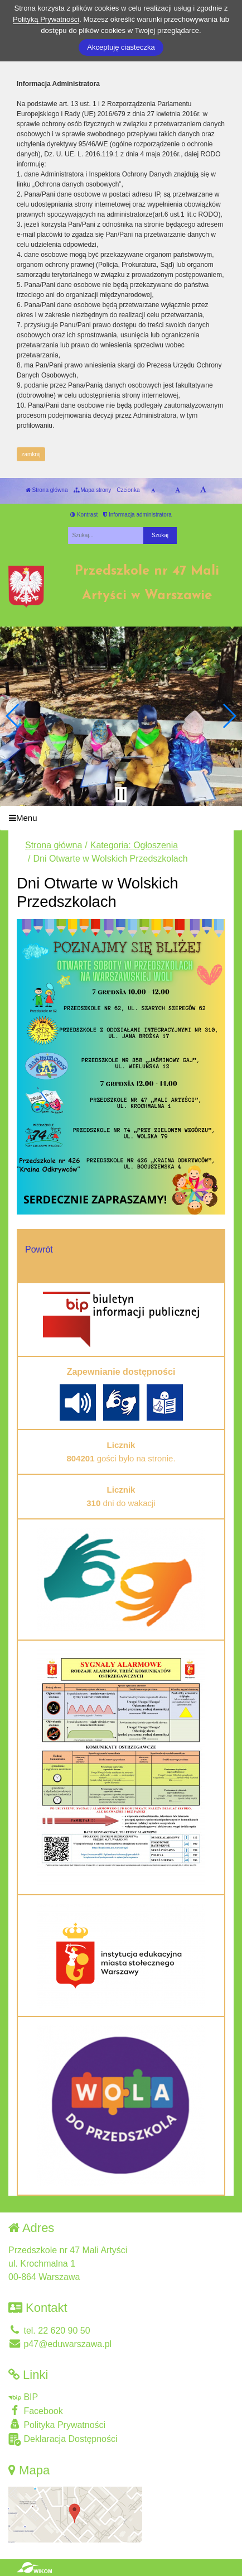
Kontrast (84, 515)
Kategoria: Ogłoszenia (134, 845)
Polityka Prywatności (56, 2424)
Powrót (39, 1249)
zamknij (31, 454)
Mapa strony (93, 490)
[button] (13, 716)
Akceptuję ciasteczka (120, 47)
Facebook (35, 2410)
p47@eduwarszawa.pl (60, 2344)
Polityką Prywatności (46, 19)
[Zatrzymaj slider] (121, 794)
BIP (23, 2397)
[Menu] (121, 818)
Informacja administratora (137, 515)
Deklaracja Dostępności (63, 2439)
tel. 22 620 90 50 (49, 2330)
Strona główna (47, 490)
